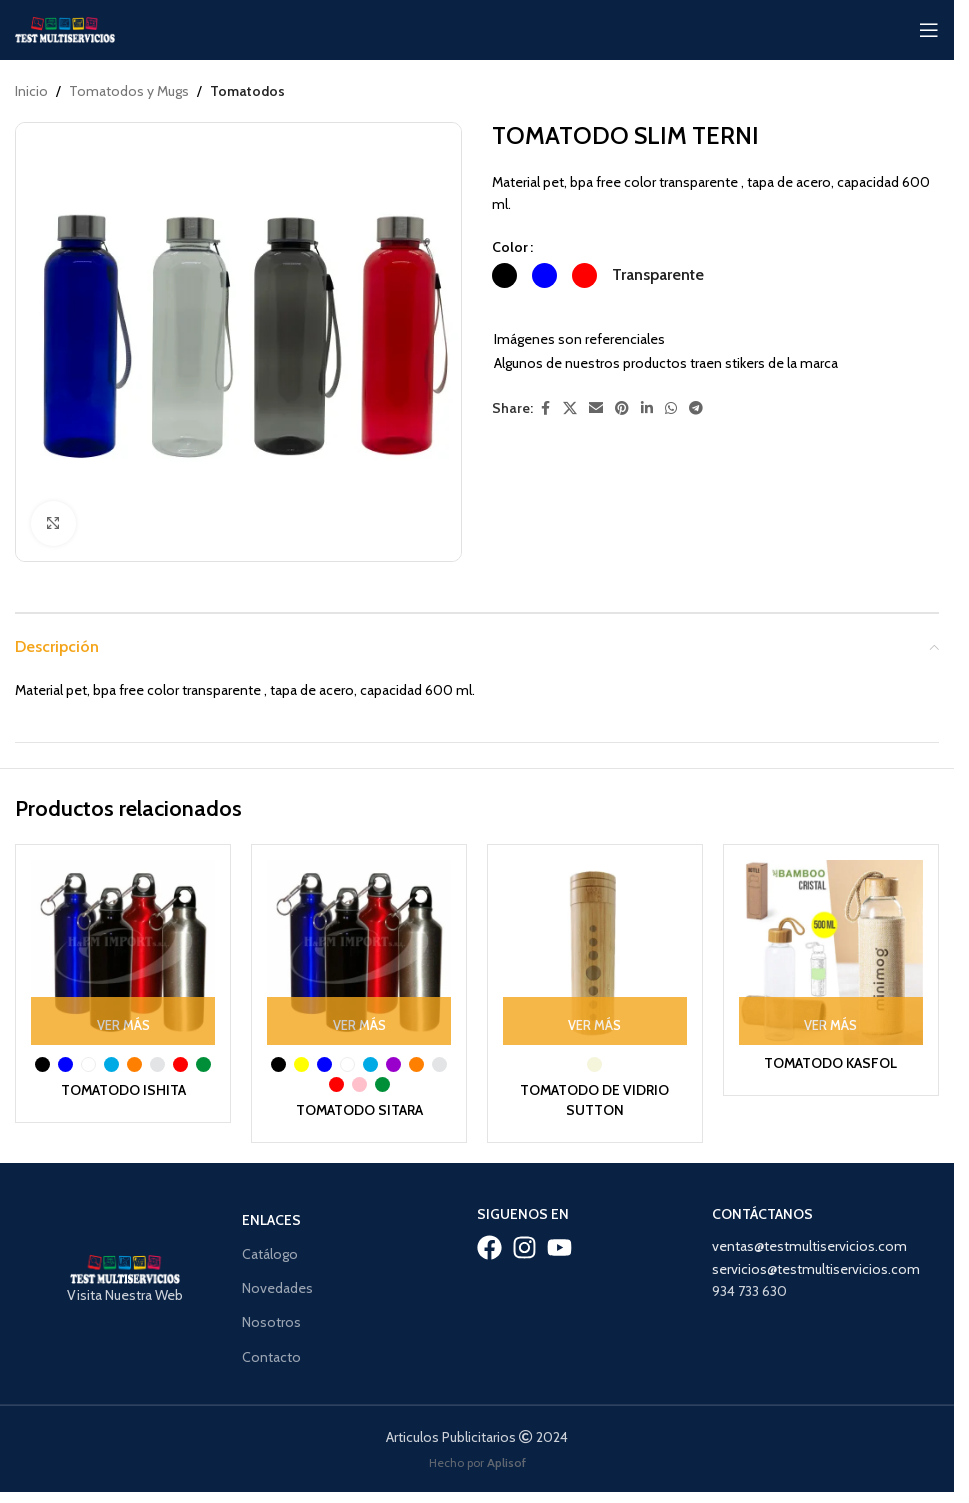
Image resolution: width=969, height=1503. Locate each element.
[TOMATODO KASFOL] (831, 952)
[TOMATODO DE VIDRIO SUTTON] (595, 952)
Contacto (271, 1356)
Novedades (277, 1288)
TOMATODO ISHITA (123, 1090)
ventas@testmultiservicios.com (809, 1246)
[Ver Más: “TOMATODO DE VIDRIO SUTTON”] (595, 1020)
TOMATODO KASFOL (831, 1063)
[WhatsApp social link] (671, 408)
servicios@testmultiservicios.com (816, 1268)
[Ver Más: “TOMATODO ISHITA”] (123, 1020)
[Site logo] (65, 28)
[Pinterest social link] (622, 408)
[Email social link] (596, 408)
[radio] (504, 275)
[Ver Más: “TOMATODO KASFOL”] (831, 1020)
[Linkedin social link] (647, 408)
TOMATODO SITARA (359, 1110)
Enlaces (271, 1220)
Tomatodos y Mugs (129, 91)
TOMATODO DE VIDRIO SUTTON (595, 1100)
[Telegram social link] (696, 408)
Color (510, 247)
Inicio (31, 91)
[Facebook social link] (545, 408)
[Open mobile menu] (929, 30)
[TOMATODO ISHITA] (123, 952)
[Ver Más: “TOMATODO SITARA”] (359, 1020)
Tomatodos (247, 91)
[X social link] (570, 408)
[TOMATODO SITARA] (359, 952)
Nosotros (271, 1322)
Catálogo (270, 1254)
